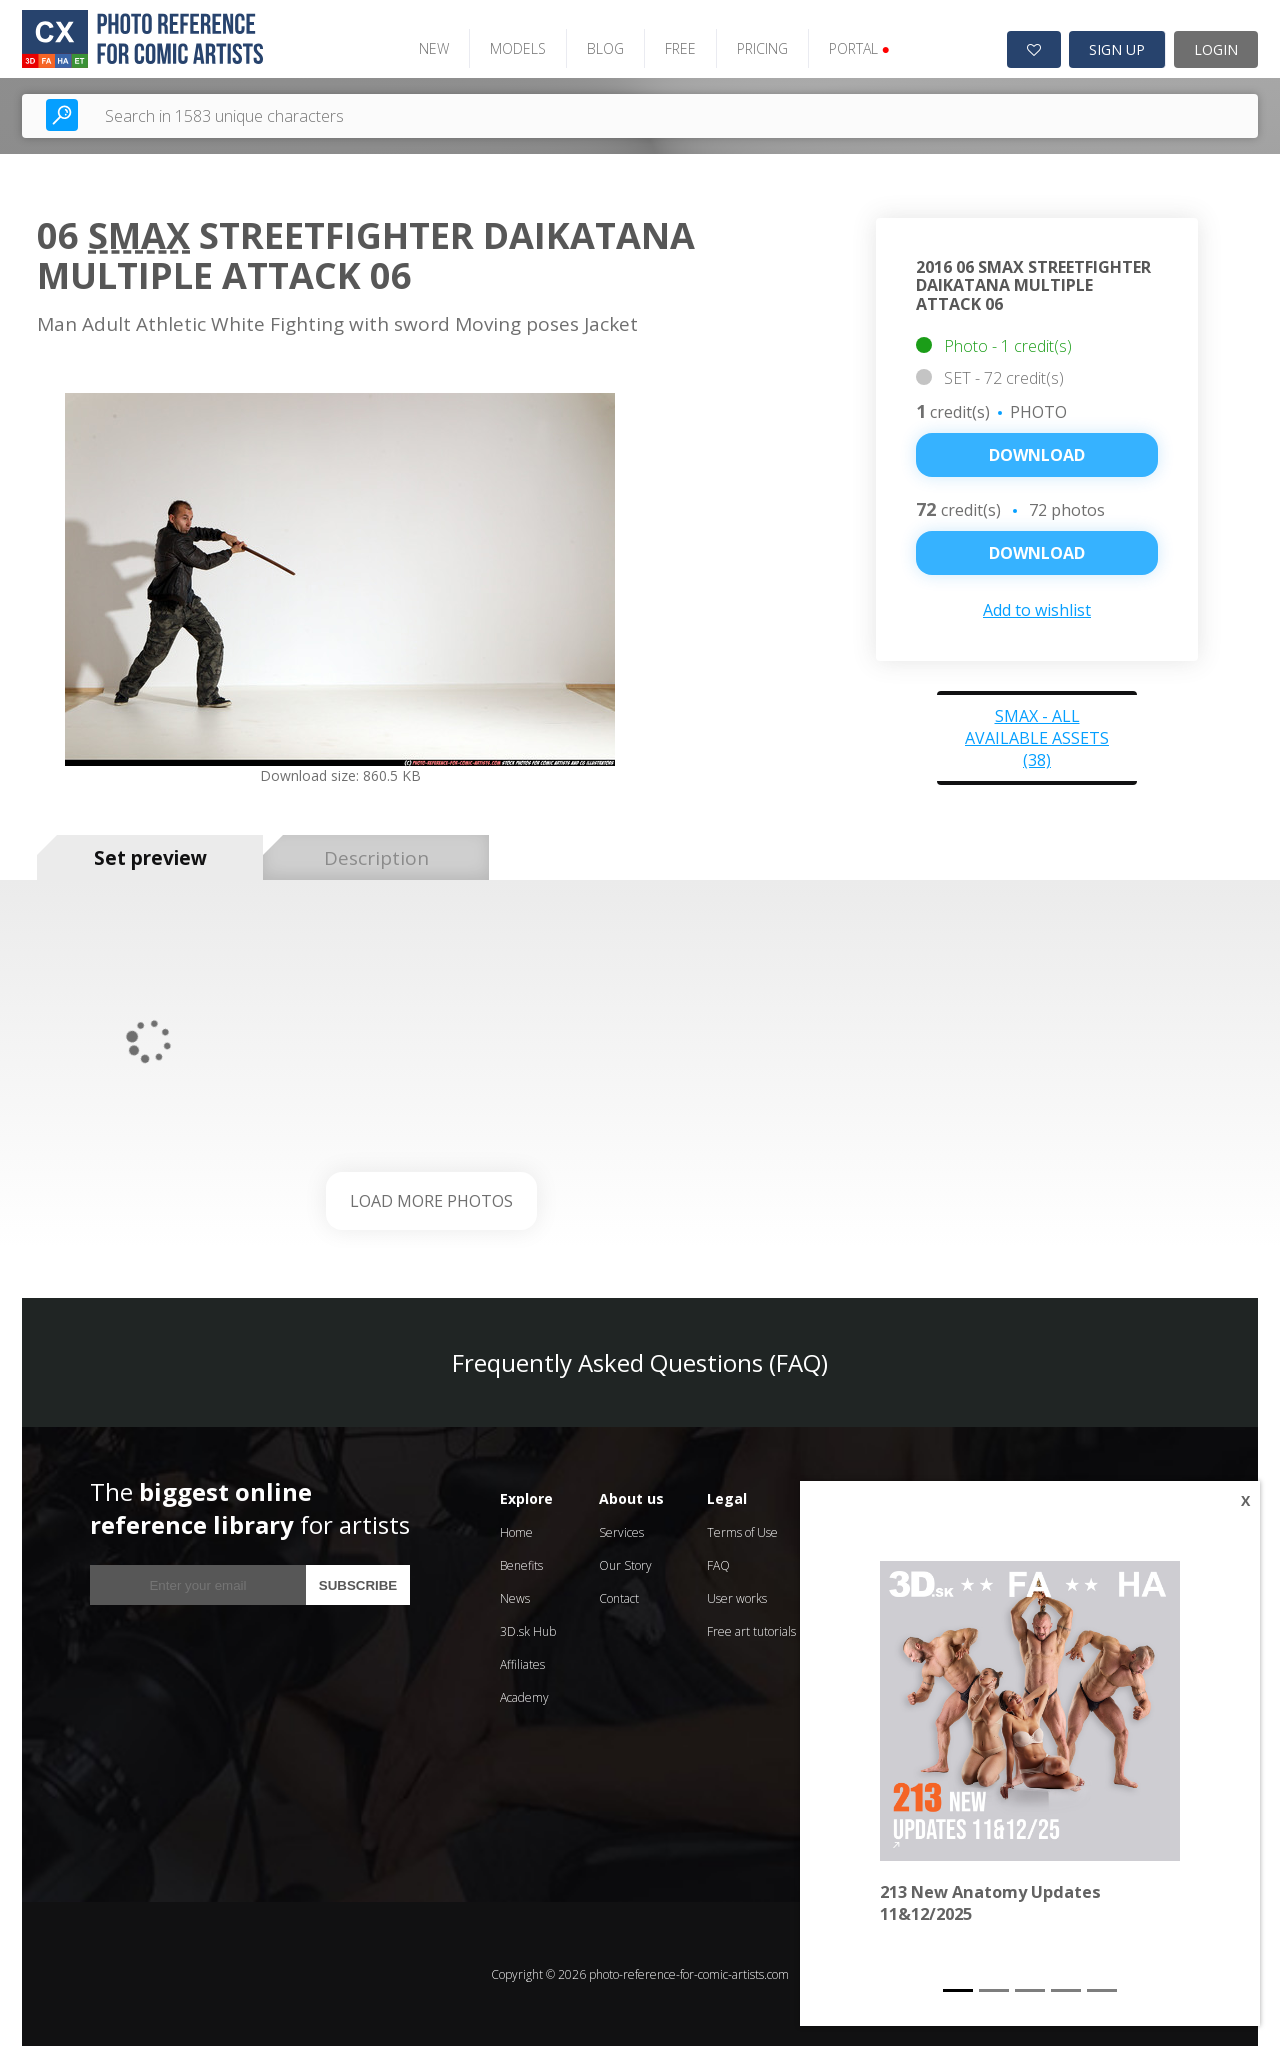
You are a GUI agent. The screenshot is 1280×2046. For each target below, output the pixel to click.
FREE (676, 47)
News (515, 1597)
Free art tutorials (751, 1630)
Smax (139, 234)
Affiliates (522, 1663)
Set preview (150, 856)
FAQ (718, 1564)
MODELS (514, 47)
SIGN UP (1117, 48)
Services (621, 1531)
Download (1037, 454)
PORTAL (855, 47)
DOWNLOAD (1037, 552)
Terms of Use (742, 1531)
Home (516, 1531)
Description (376, 856)
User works (737, 1597)
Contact (619, 1597)
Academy (524, 1696)
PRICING (758, 47)
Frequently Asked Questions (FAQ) (640, 1361)
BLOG (601, 47)
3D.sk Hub (528, 1630)
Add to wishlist (1037, 609)
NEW (430, 47)
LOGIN (1216, 48)
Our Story (625, 1564)
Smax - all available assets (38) (1037, 737)
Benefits (521, 1564)
